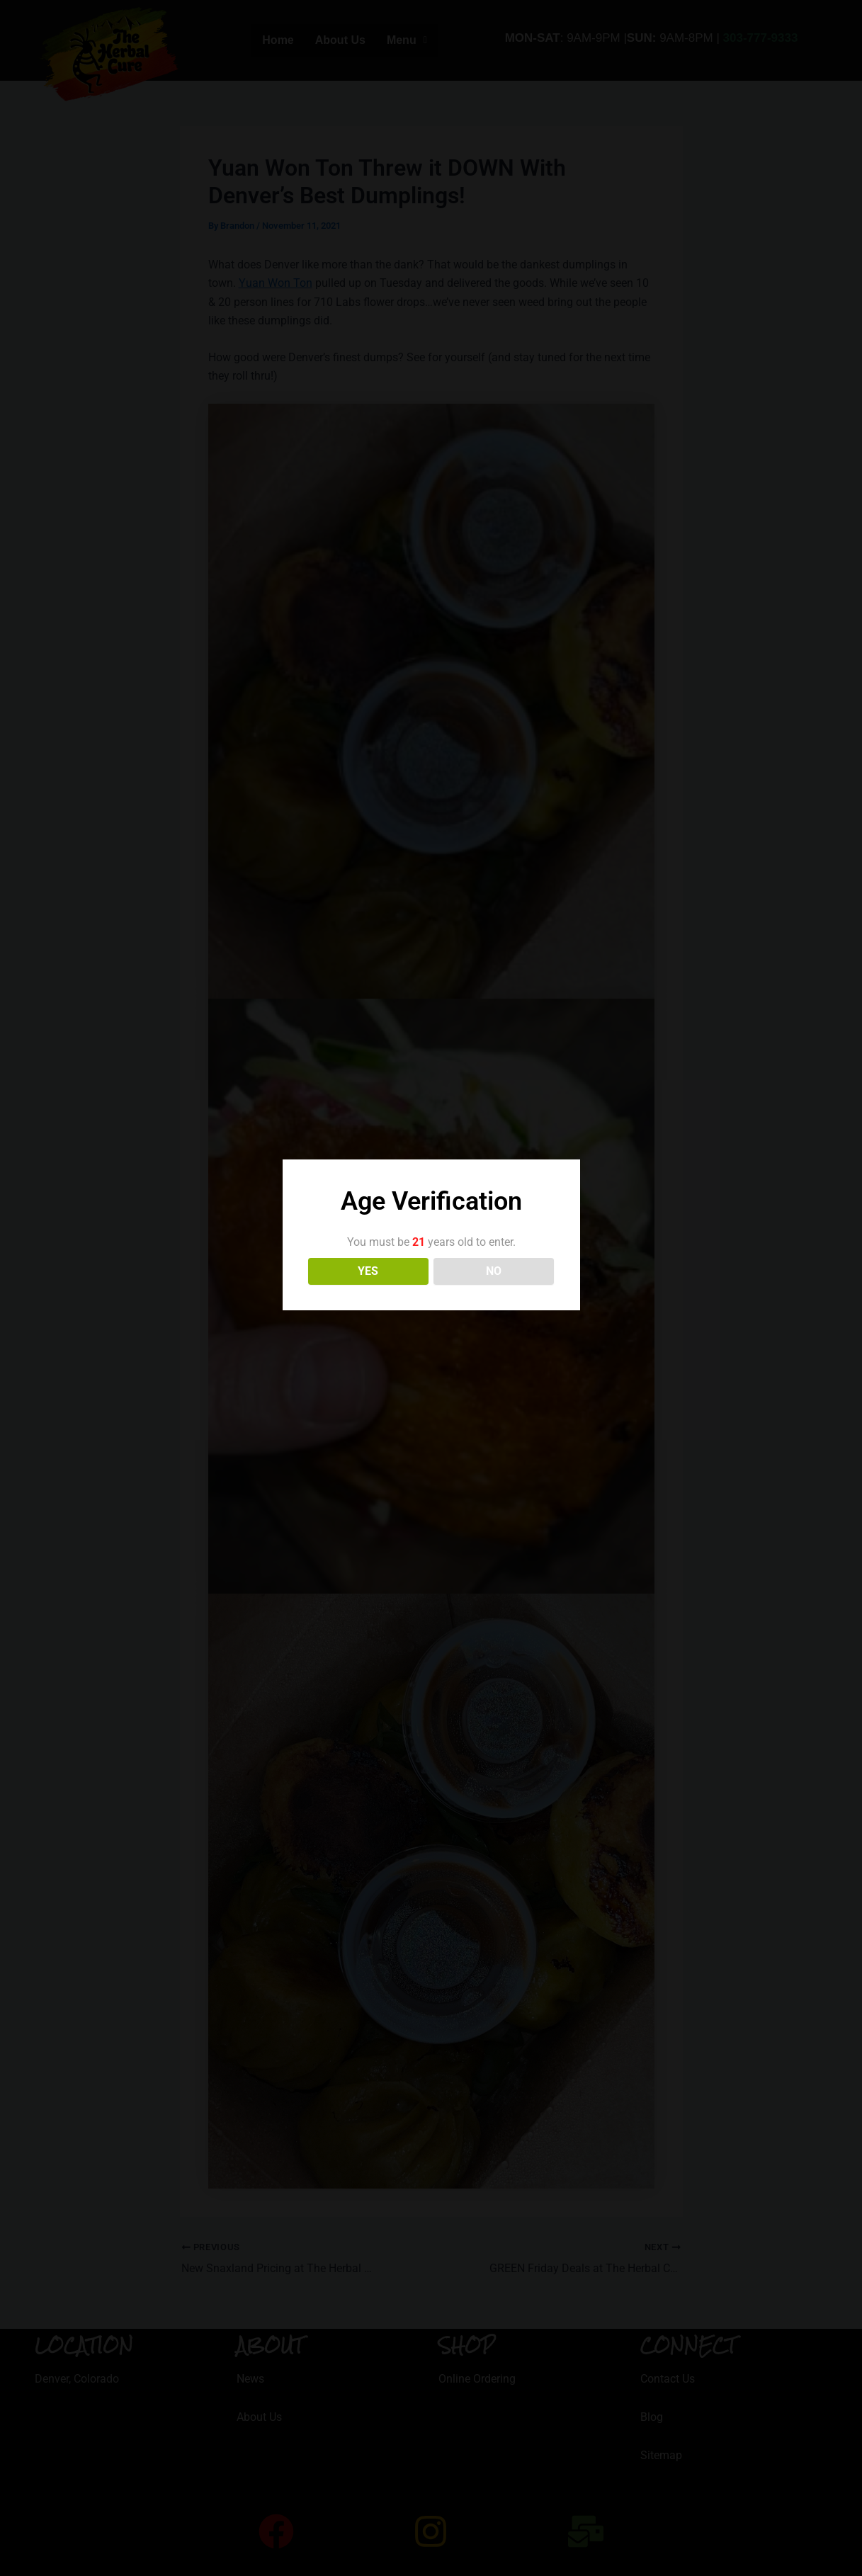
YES (368, 1271)
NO (493, 1271)
